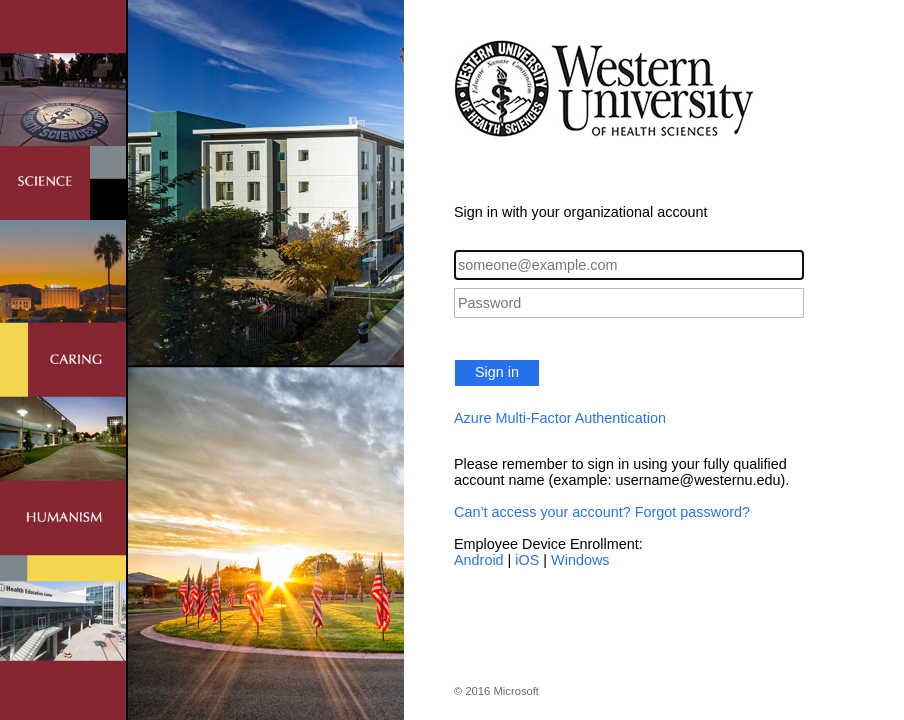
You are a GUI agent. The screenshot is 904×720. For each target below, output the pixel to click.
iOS (527, 560)
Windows (580, 560)
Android (479, 560)
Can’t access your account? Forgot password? (602, 512)
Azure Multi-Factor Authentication (560, 418)
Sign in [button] (497, 372)
